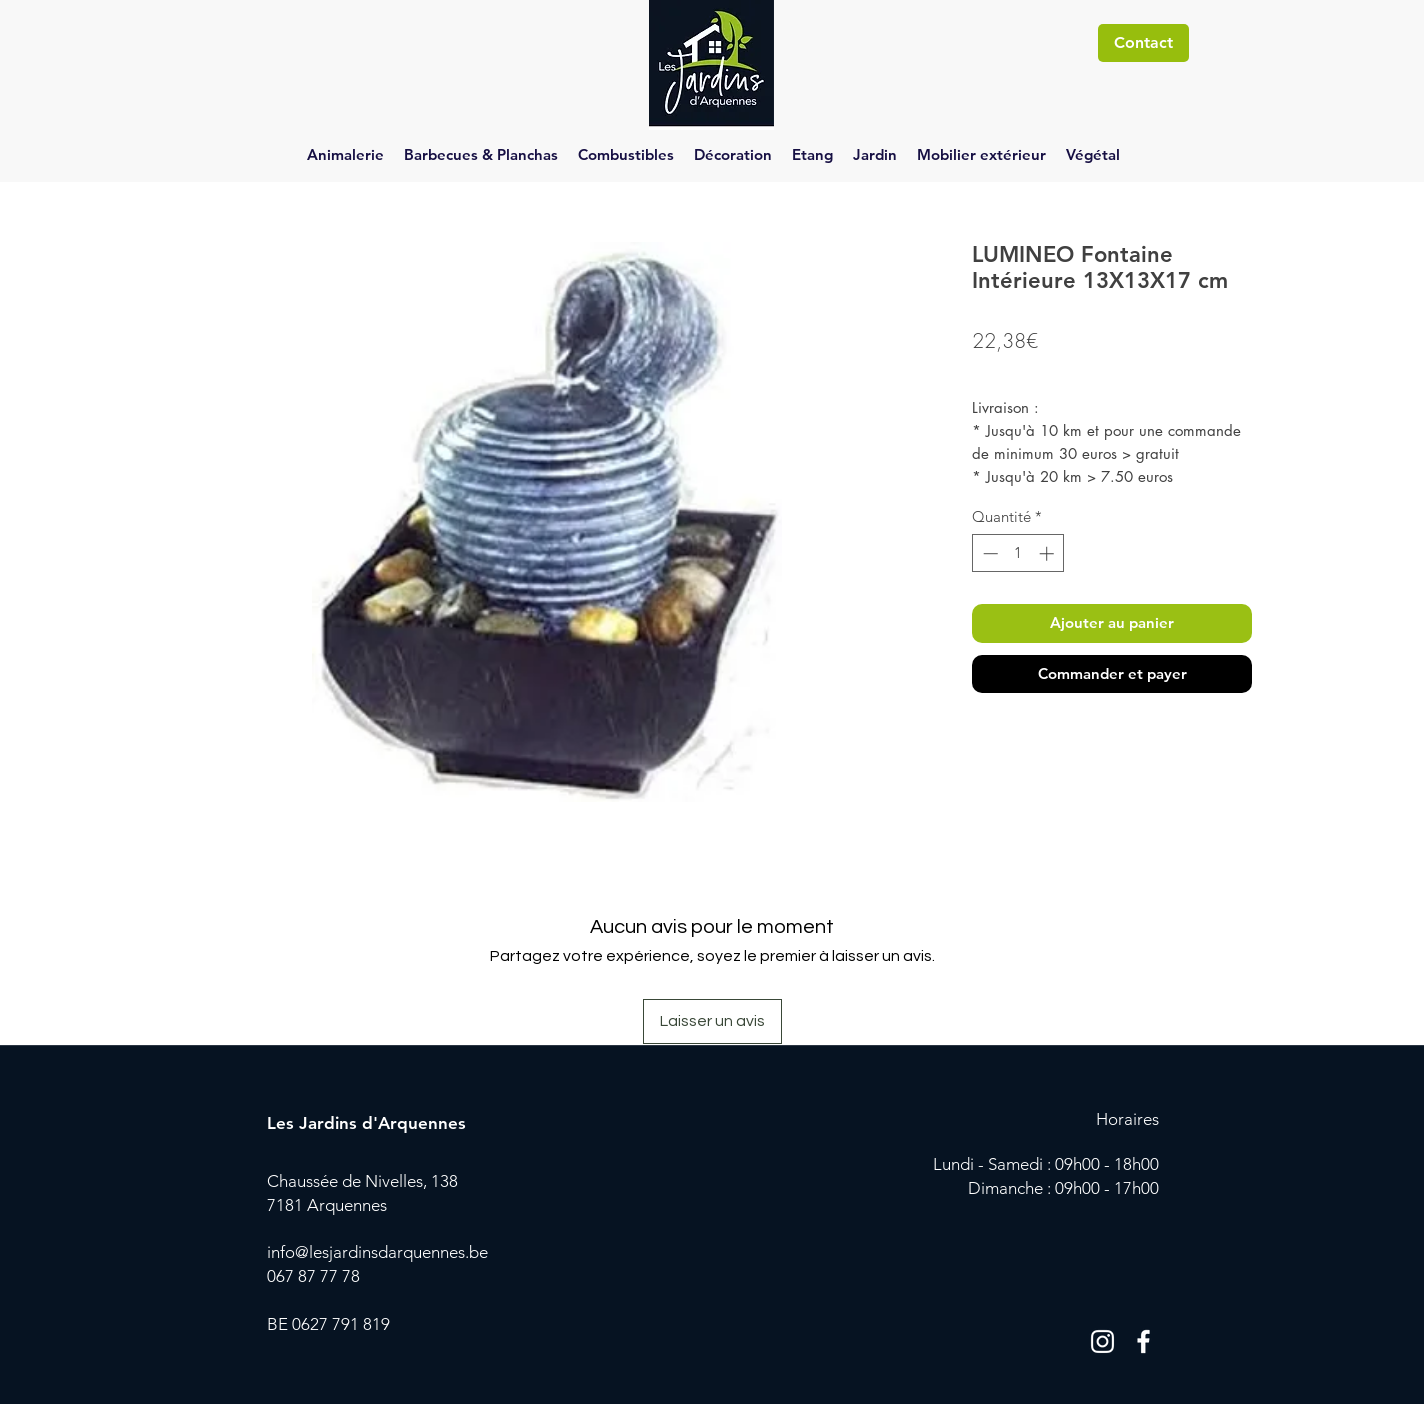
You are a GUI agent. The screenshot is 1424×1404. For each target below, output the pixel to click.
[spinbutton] (1018, 553)
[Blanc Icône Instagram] (1102, 1341)
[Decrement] (988, 553)
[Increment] (1048, 553)
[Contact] (1143, 43)
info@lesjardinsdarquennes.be (377, 1252)
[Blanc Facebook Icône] (1143, 1341)
